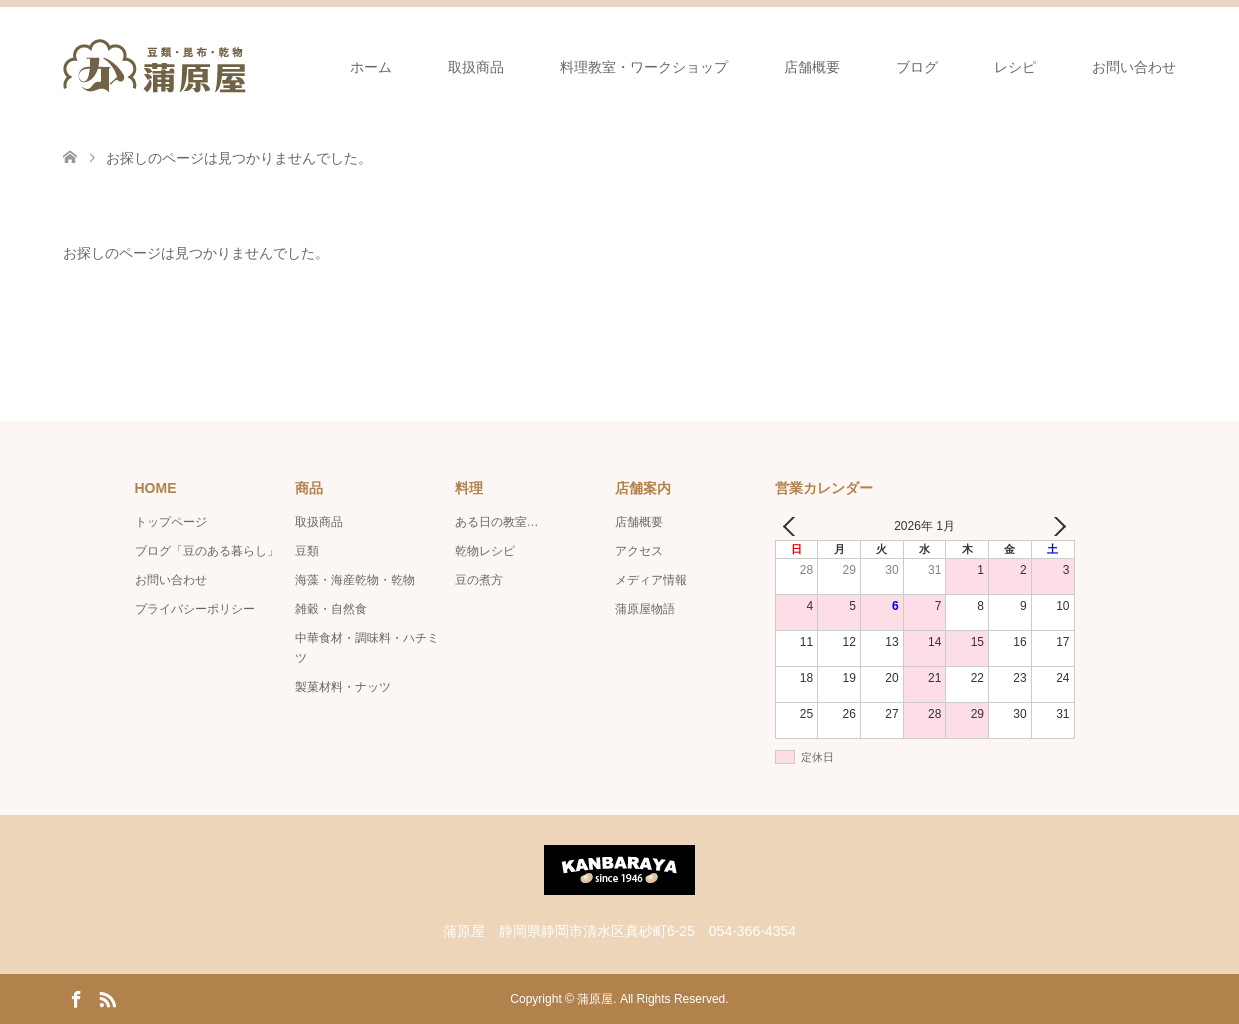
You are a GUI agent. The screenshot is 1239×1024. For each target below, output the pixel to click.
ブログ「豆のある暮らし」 (207, 551)
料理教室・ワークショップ (644, 67)
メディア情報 (651, 580)
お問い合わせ (1134, 67)
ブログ (917, 67)
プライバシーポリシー (195, 609)
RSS (107, 998)
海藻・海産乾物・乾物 (355, 580)
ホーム (371, 67)
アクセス (639, 551)
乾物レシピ (485, 551)
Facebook (76, 998)
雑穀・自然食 (331, 609)
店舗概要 (812, 67)
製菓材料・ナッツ (343, 687)
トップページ (171, 522)
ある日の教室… (497, 522)
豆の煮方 (479, 580)
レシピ (1015, 67)
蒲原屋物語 (645, 609)
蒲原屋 (595, 999)
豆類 (307, 551)
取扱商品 (476, 67)
